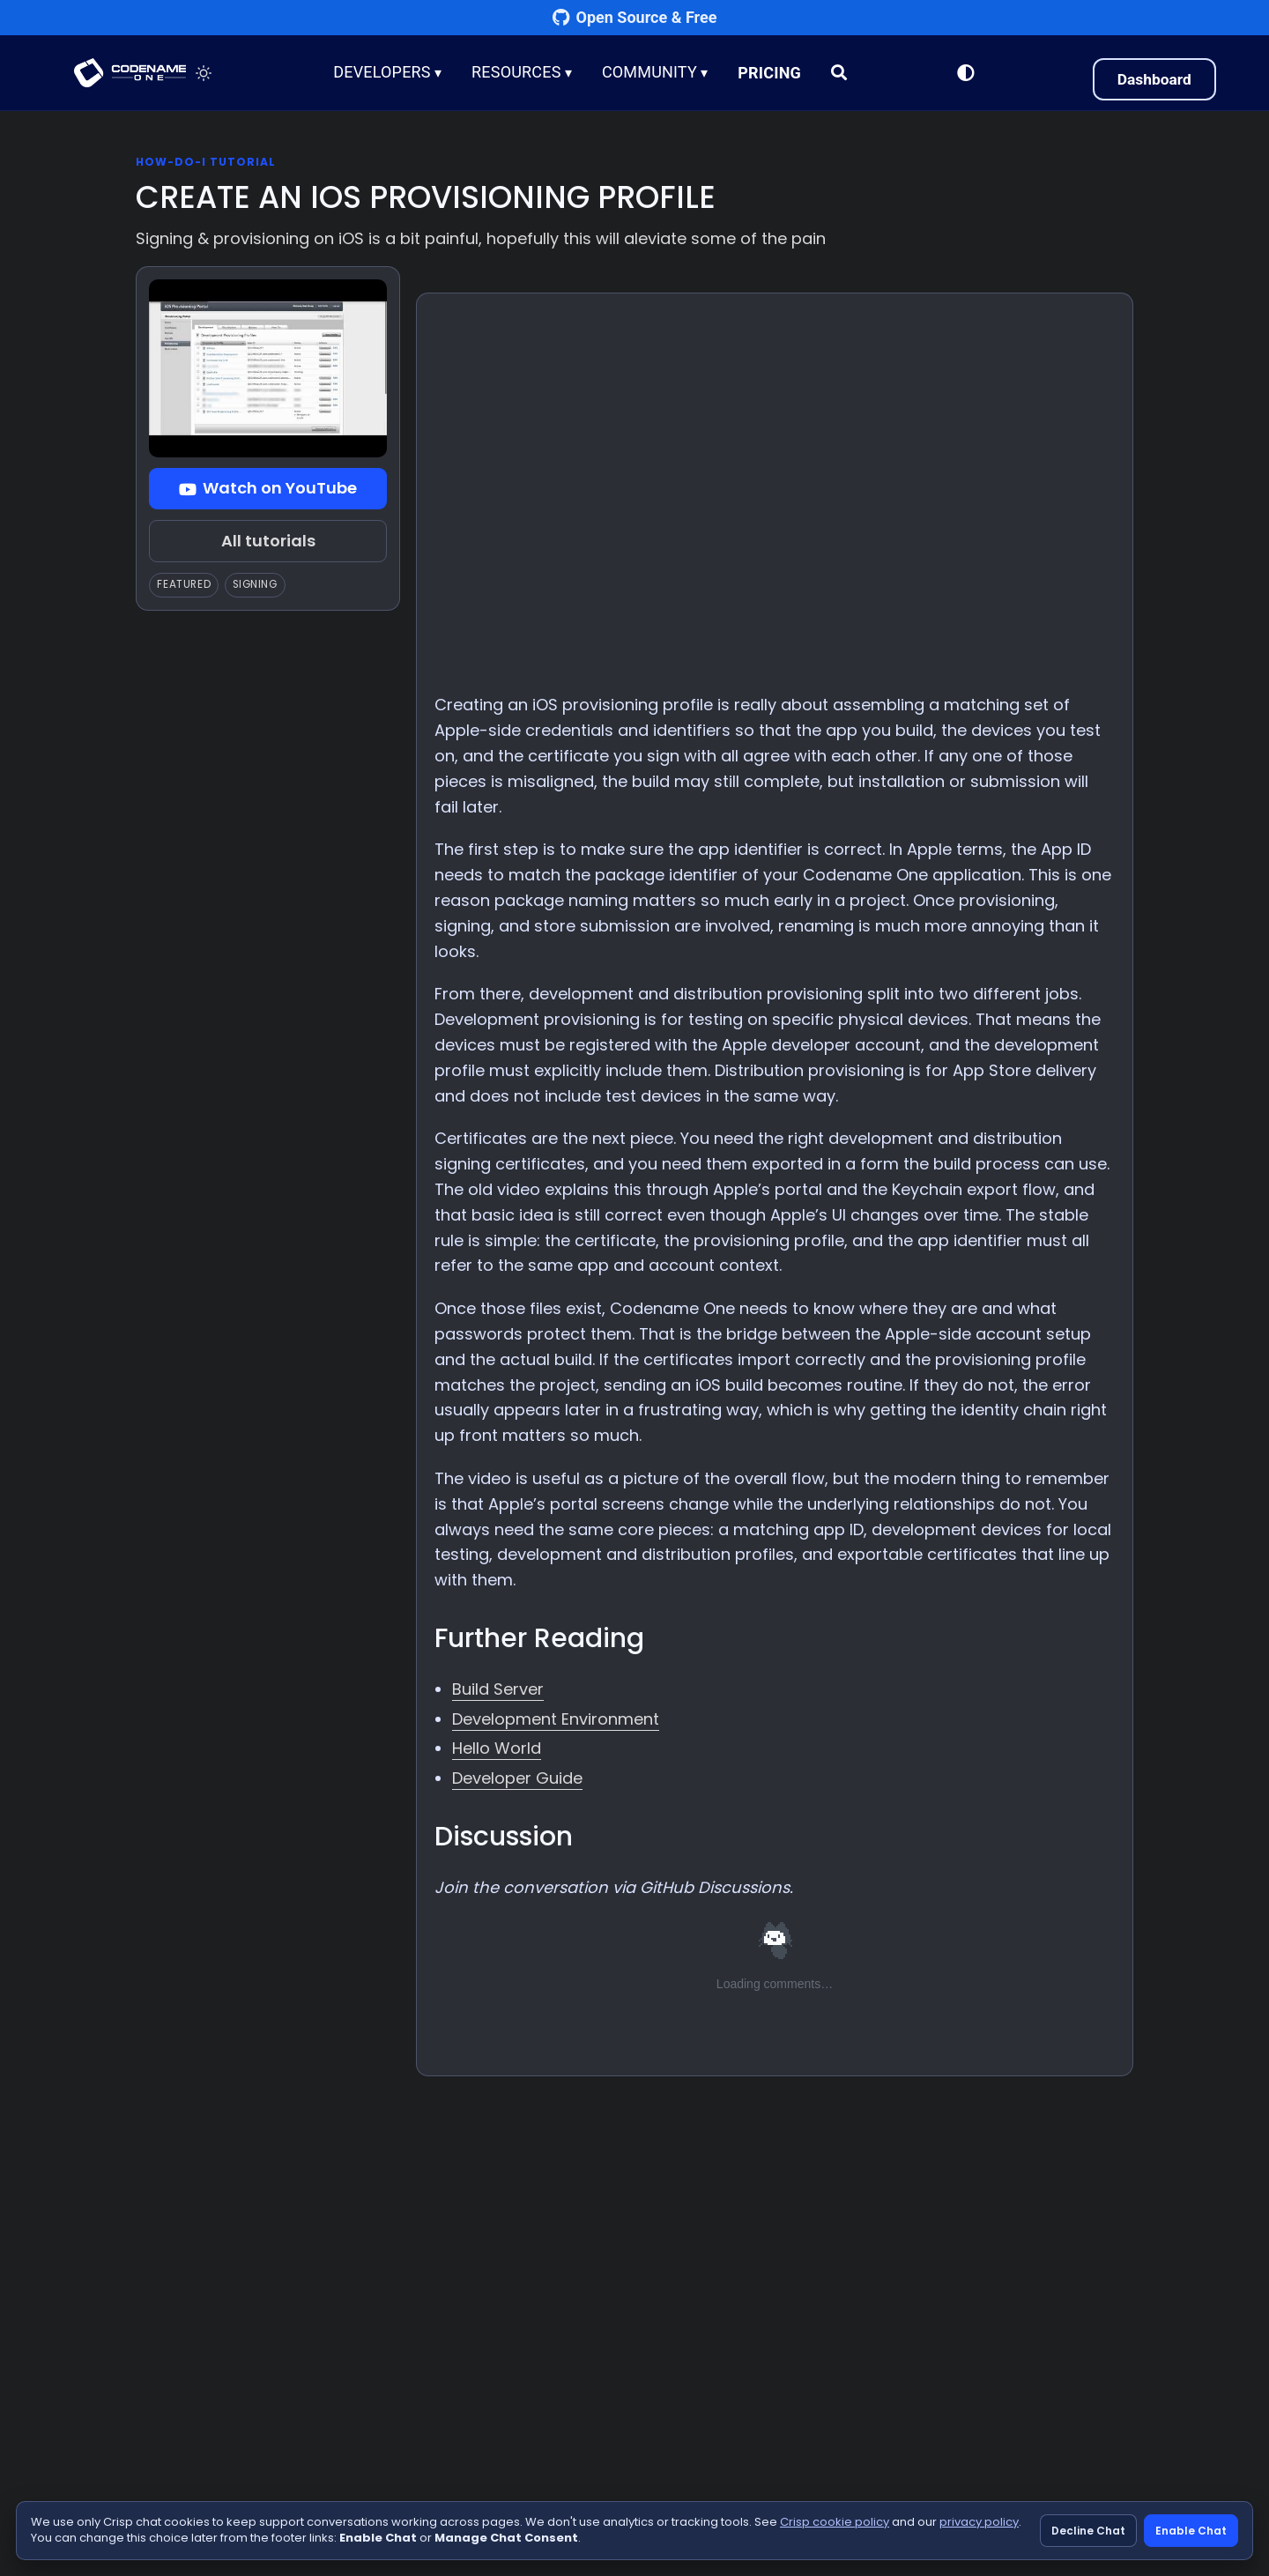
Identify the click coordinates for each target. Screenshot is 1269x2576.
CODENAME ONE (132, 73)
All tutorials (268, 541)
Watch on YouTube (268, 488)
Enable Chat (1191, 2530)
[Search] (841, 73)
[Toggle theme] (208, 73)
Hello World (496, 1748)
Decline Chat (1088, 2530)
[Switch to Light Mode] (963, 73)
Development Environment (555, 1719)
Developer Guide (517, 1778)
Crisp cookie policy (834, 2521)
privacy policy (979, 2521)
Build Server (498, 1689)
